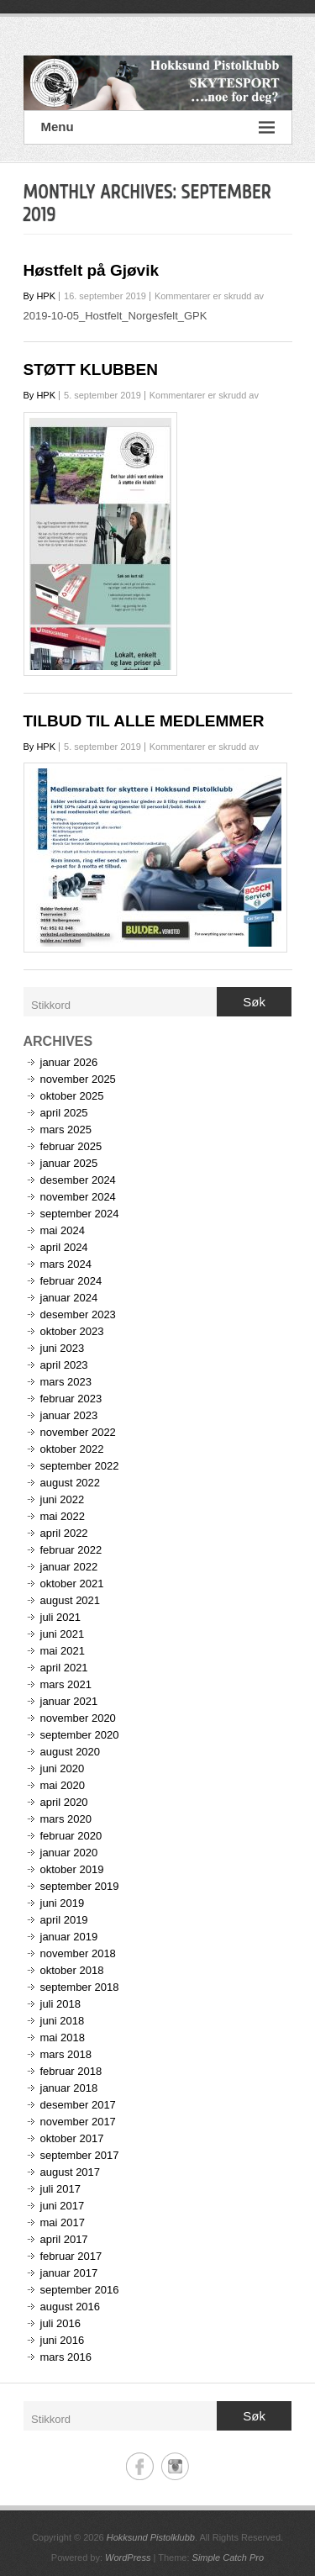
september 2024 (79, 1213)
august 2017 (70, 2172)
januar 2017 (69, 2273)
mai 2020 (62, 1785)
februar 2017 (71, 2256)
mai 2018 (62, 2037)
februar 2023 (71, 1398)
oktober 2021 (72, 1583)
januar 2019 (69, 1936)
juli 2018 (60, 2004)
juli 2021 (60, 1617)
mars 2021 (66, 1684)
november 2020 (78, 1718)
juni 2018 (62, 2020)
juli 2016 (60, 2323)
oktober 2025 (72, 1096)
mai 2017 (62, 2222)
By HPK (40, 296)
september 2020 (79, 1735)
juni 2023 (62, 1348)
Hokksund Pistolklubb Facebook (140, 2466)
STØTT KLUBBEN (91, 369)
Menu (158, 127)
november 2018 (78, 1953)
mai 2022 (62, 1516)
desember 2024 (78, 1180)
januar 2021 (69, 1701)
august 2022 (70, 1482)
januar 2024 (69, 1297)
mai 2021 (62, 1650)
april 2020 (64, 1802)
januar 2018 (69, 2088)
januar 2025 (69, 1163)
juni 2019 (62, 1903)
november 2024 (78, 1196)
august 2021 (70, 1600)
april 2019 (64, 1920)
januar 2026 (69, 1062)
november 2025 (78, 1079)
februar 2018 (71, 2071)
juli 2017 (60, 2189)
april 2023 (64, 1365)
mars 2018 (66, 2054)
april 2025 (64, 1112)
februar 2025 (71, 1146)
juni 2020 (62, 1768)
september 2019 (79, 1886)
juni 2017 (62, 2205)
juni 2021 (62, 1634)
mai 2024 (62, 1230)
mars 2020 (66, 1819)
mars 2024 (66, 1264)
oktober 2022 (72, 1449)
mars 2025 (66, 1129)
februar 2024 (71, 1281)
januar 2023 (69, 1415)
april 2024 (64, 1247)
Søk (254, 1002)
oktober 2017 (72, 2138)
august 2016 (70, 2306)
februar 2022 (71, 1550)
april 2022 (64, 1533)
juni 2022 (62, 1499)
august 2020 (70, 1751)
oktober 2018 (72, 1970)
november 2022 (78, 1432)
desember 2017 (78, 2104)
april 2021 (64, 1667)
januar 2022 (69, 1566)
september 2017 (79, 2155)
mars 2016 (66, 2357)
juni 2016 (62, 2340)
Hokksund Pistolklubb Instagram (175, 2466)
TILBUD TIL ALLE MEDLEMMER (144, 721)
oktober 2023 (72, 1331)
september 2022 (79, 1466)
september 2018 (79, 1987)
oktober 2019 (72, 1869)
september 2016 (79, 2289)
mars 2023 (66, 1381)
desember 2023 (78, 1314)
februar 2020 (71, 1835)
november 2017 (78, 2121)
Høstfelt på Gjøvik (92, 270)
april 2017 (64, 2239)
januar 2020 (69, 1852)
